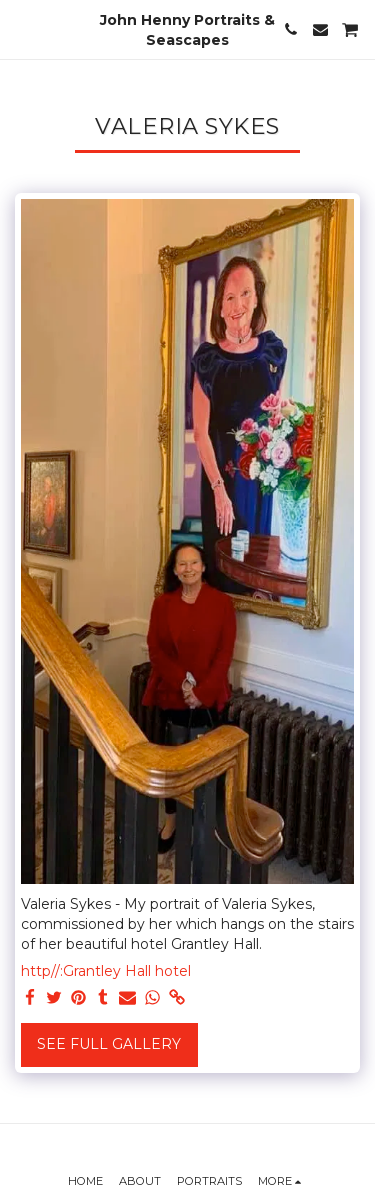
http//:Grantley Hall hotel (106, 971)
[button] (22, 29)
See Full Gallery (109, 1044)
